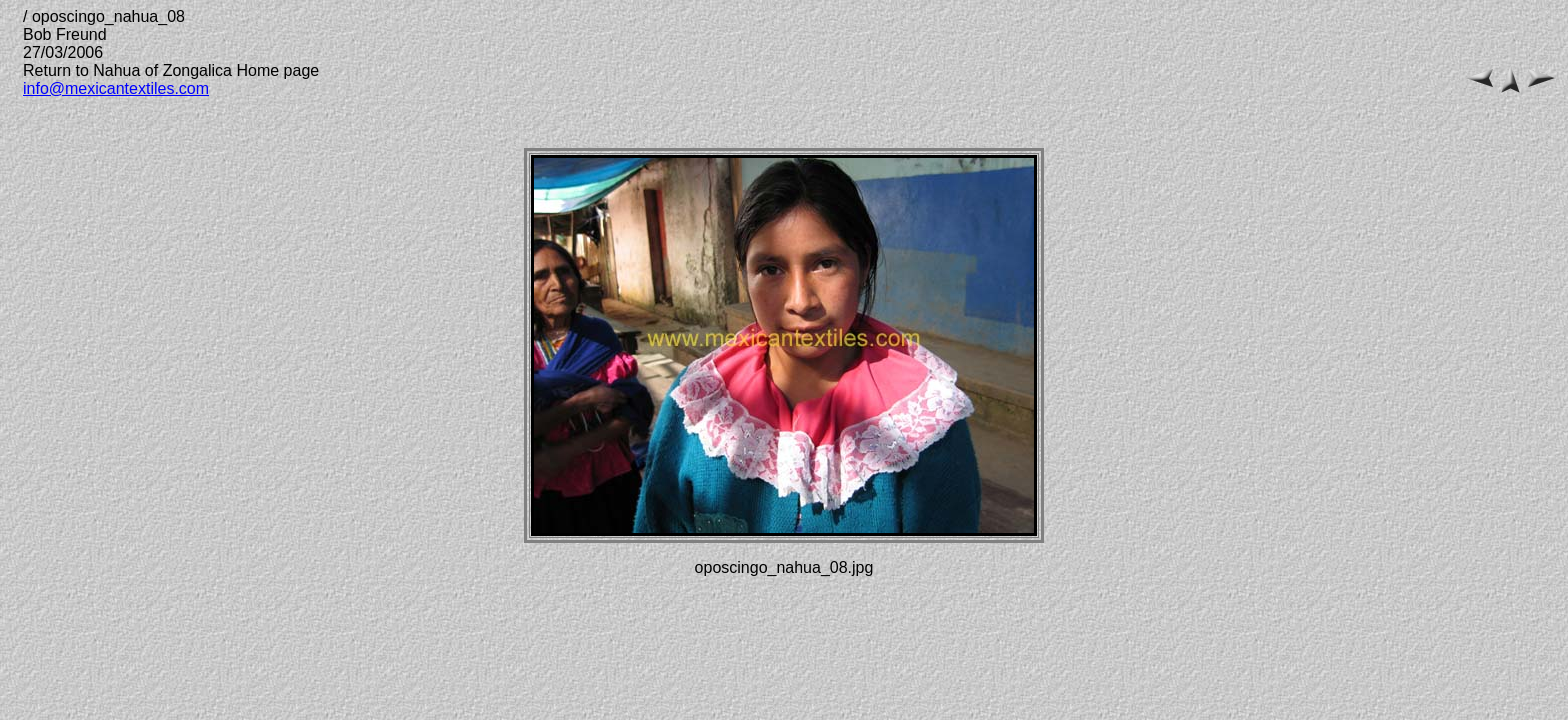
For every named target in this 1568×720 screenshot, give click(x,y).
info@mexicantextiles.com (116, 88)
